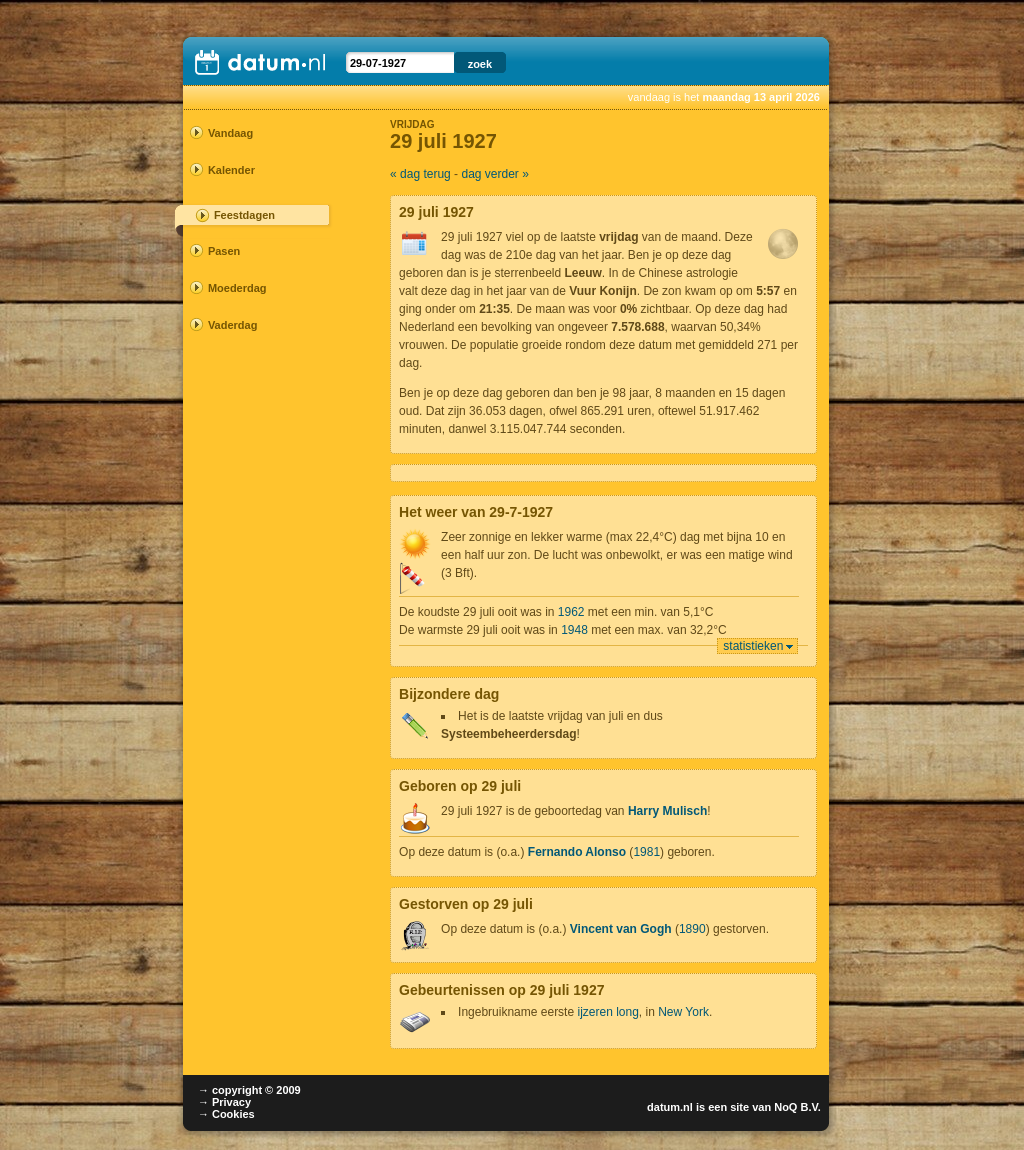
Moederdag (237, 288)
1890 (692, 929)
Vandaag (230, 133)
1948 (574, 630)
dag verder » (494, 174)
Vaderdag (233, 325)
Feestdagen (244, 215)
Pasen (224, 251)
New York (683, 1012)
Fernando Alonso (577, 852)
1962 (571, 612)
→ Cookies (226, 1114)
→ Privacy (224, 1102)
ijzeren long (607, 1012)
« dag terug (420, 174)
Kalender (231, 170)
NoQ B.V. (797, 1107)
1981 (646, 852)
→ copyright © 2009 (249, 1090)
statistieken (753, 646)
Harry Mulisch (667, 811)
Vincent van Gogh (621, 929)
